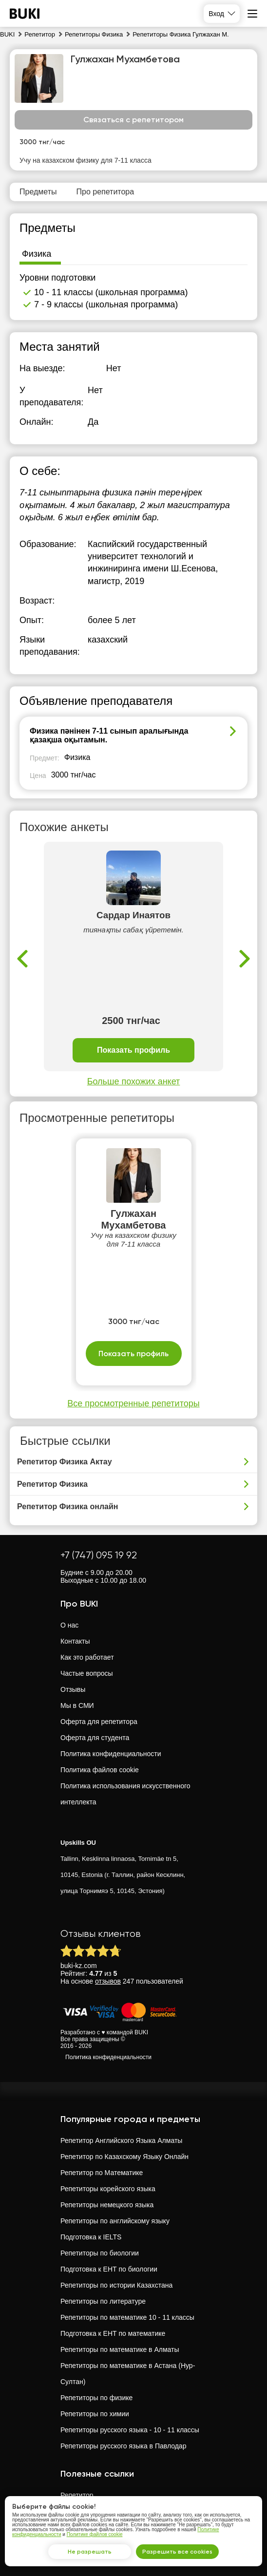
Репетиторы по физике (96, 2398)
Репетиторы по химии (94, 2414)
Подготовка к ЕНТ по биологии (108, 2269)
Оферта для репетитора (98, 1721)
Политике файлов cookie (95, 2534)
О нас (69, 1625)
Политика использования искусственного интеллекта (125, 1794)
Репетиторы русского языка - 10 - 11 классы (129, 2430)
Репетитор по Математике (101, 2173)
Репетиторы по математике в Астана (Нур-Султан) (127, 2374)
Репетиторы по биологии (99, 2253)
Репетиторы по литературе (103, 2301)
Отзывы (72, 1689)
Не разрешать (90, 2551)
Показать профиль (133, 1050)
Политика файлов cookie (99, 1770)
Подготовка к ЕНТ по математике (112, 2333)
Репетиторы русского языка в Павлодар (123, 2446)
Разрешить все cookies (177, 2551)
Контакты (75, 1641)
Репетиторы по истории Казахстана (116, 2285)
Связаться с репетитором (133, 119)
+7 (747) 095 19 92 (98, 1555)
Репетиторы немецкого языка (106, 2205)
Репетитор (76, 2495)
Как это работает (87, 1657)
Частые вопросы (86, 1673)
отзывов (108, 1981)
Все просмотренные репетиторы (133, 1403)
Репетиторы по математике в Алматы (119, 2349)
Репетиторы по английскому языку (115, 2221)
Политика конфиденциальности (110, 1754)
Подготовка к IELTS (90, 2237)
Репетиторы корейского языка (107, 2189)
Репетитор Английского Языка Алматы (121, 2140)
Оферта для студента (94, 1738)
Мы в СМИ (77, 1705)
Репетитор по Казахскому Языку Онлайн (124, 2156)
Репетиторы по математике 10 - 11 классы (127, 2317)
